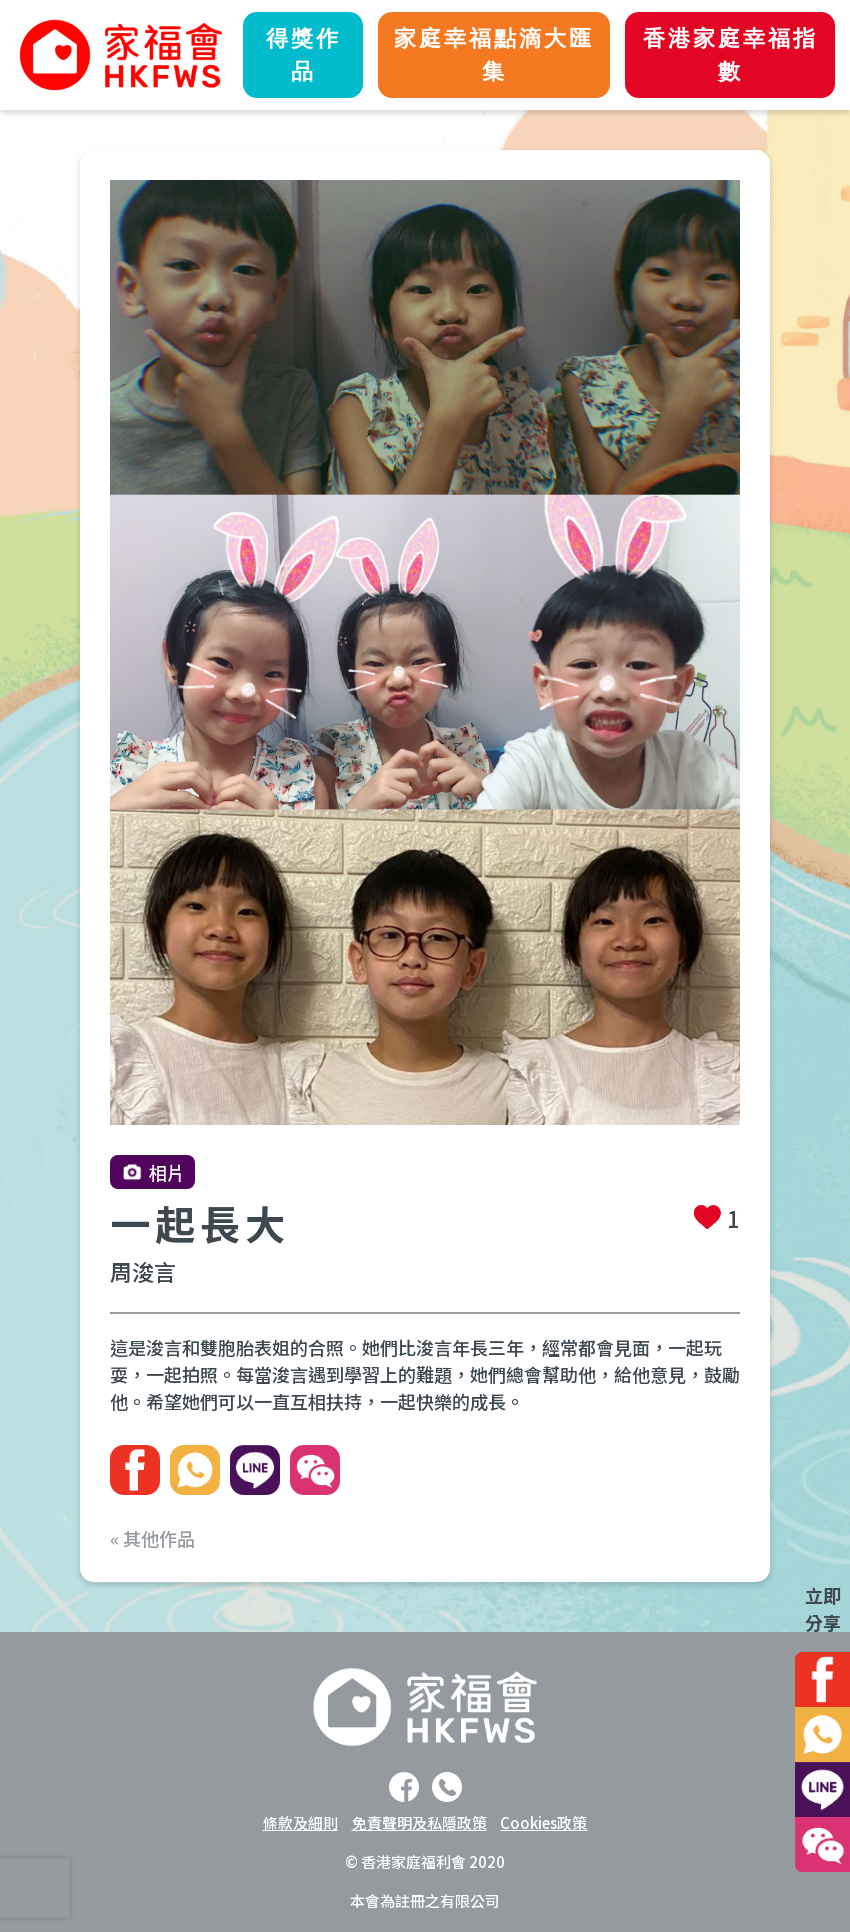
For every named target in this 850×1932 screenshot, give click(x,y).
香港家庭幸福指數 (730, 55)
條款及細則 (300, 1822)
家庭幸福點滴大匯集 (494, 55)
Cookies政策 (543, 1822)
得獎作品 (303, 55)
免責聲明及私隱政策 (419, 1822)
